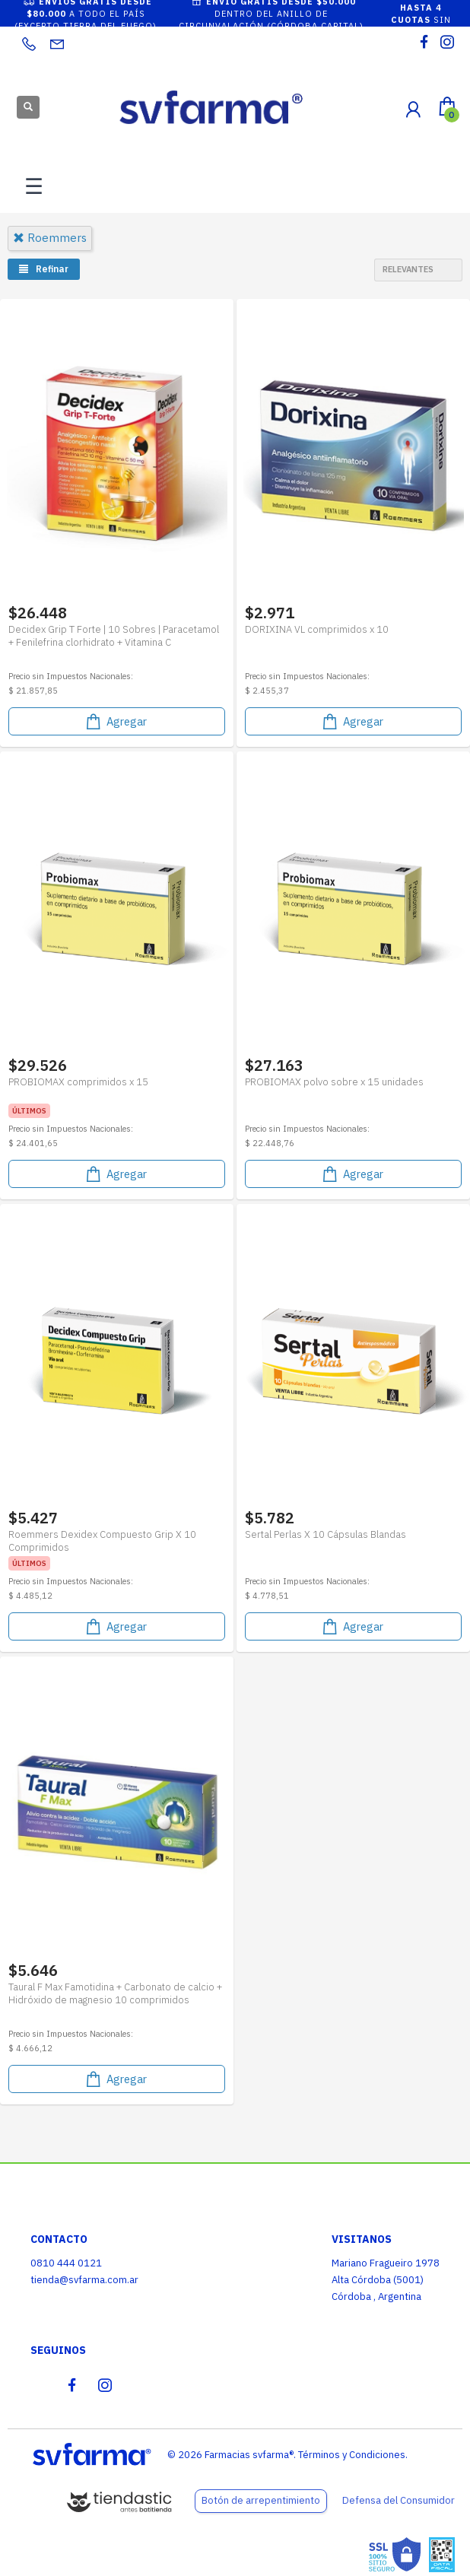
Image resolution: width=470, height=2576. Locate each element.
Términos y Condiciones (351, 2454)
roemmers (50, 237)
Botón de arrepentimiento (261, 2500)
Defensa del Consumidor (398, 2500)
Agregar (115, 721)
